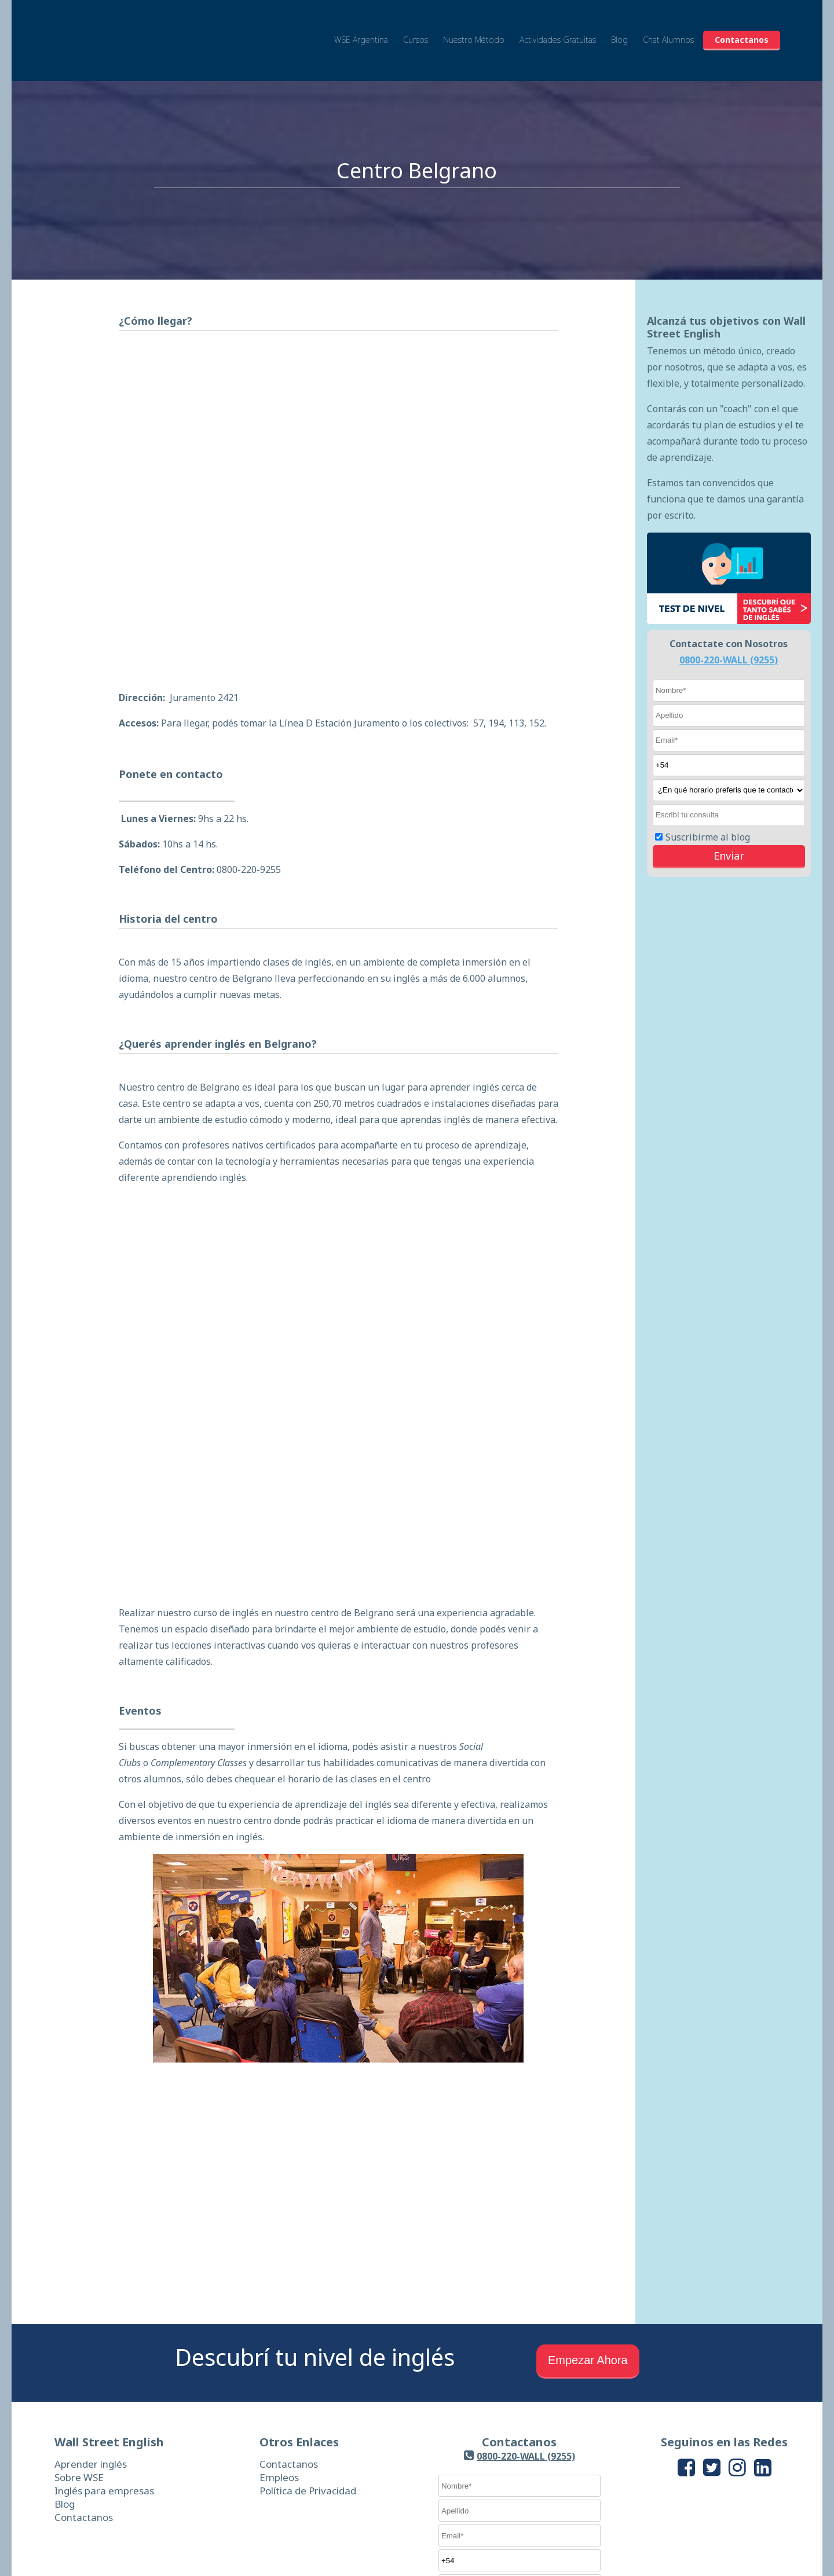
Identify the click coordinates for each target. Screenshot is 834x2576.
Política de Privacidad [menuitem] (307, 2366)
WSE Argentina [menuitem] (361, 29)
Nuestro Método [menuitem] (473, 29)
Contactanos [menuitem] (742, 29)
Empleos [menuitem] (279, 2353)
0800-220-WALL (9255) (728, 660)
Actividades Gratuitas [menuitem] (558, 29)
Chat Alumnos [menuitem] (668, 29)
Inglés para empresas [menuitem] (104, 2366)
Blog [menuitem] (619, 29)
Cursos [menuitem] (415, 29)
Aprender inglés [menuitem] (90, 2340)
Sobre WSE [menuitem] (79, 2353)
